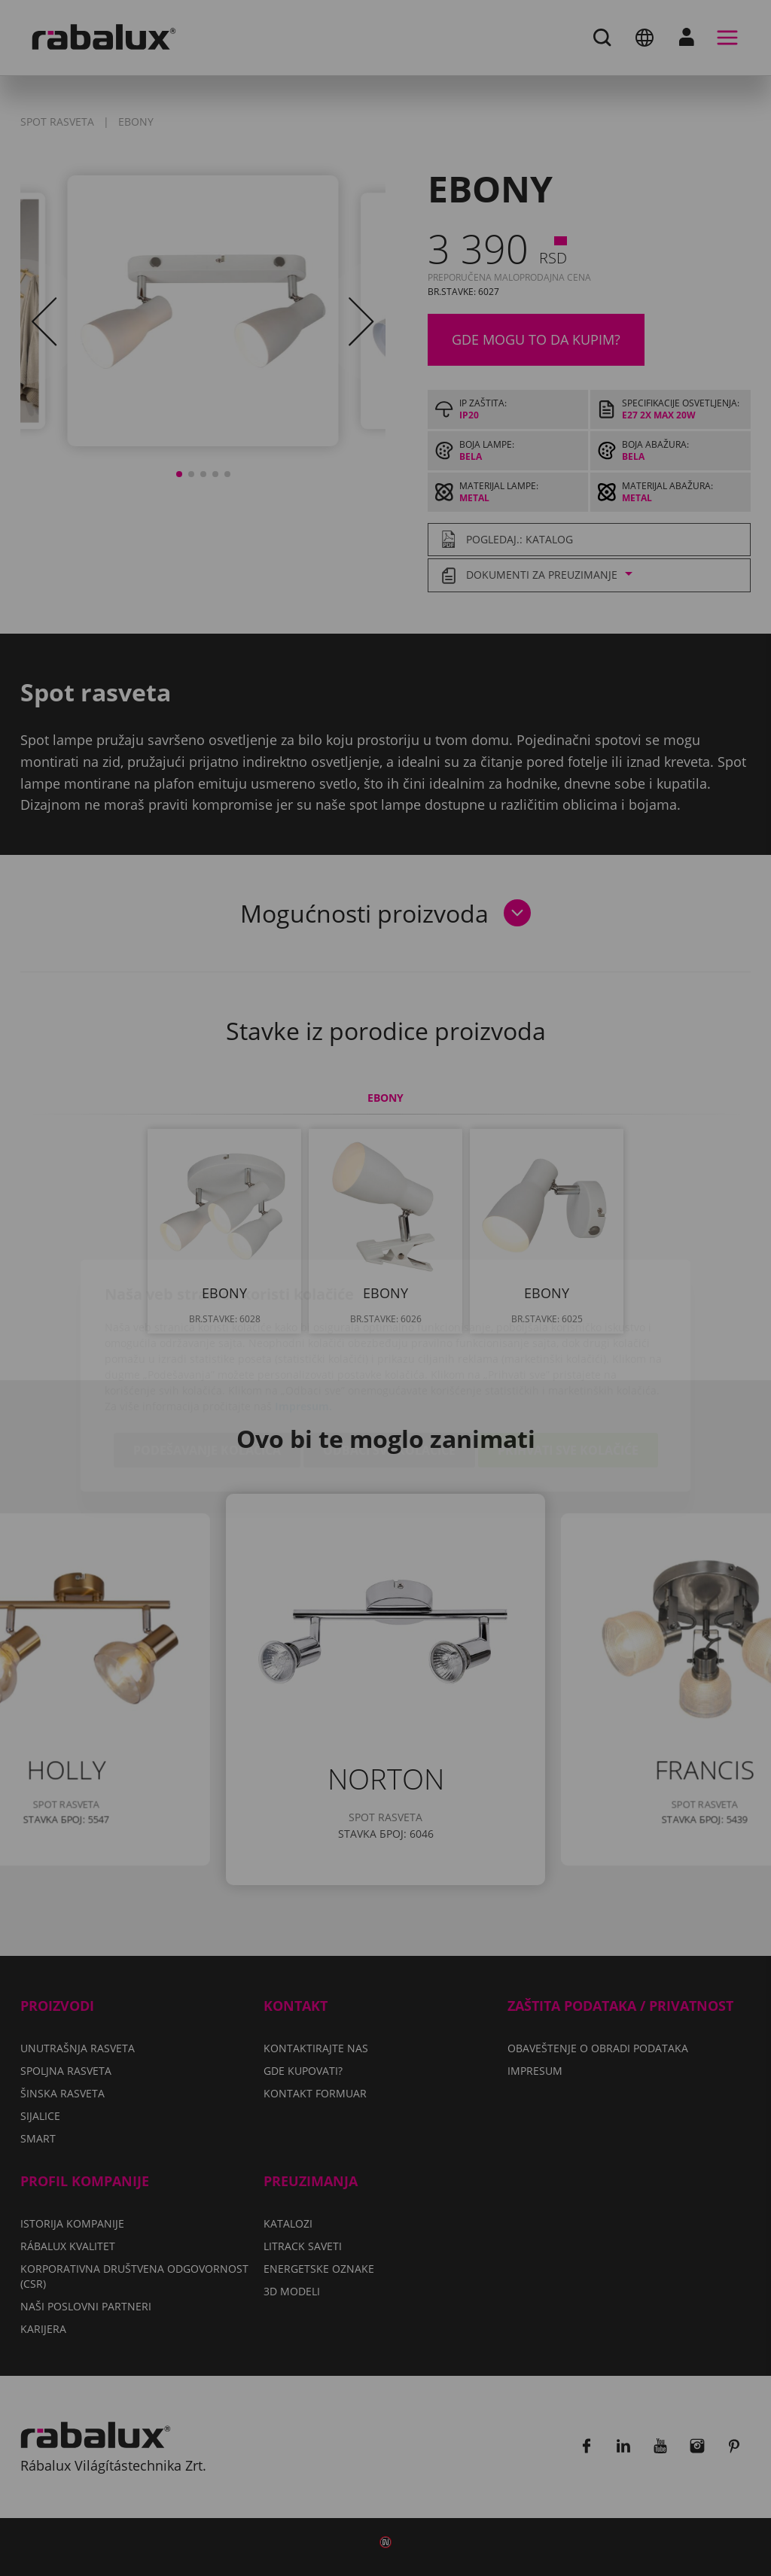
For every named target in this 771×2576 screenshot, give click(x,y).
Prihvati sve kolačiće (568, 1363)
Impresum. (303, 1319)
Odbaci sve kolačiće (389, 1363)
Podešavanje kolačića (207, 1363)
